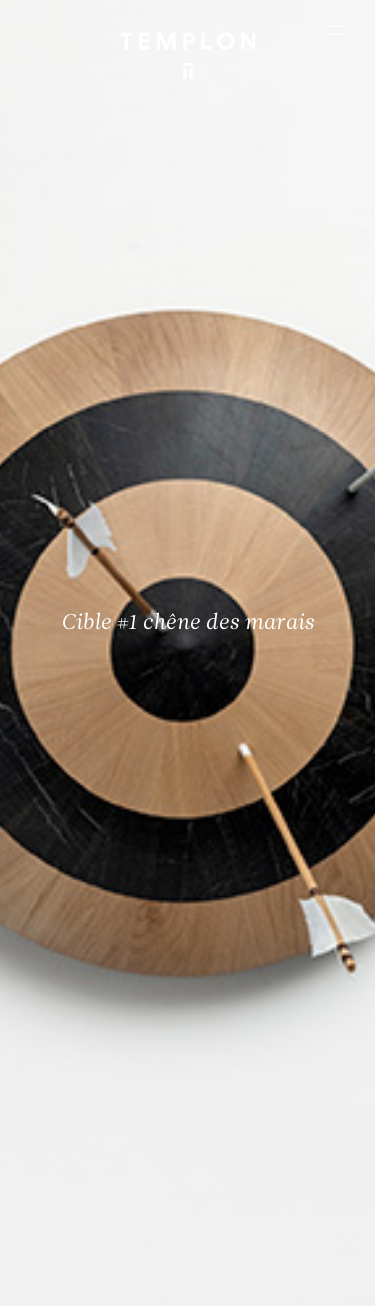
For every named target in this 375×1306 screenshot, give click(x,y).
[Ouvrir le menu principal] (335, 30)
